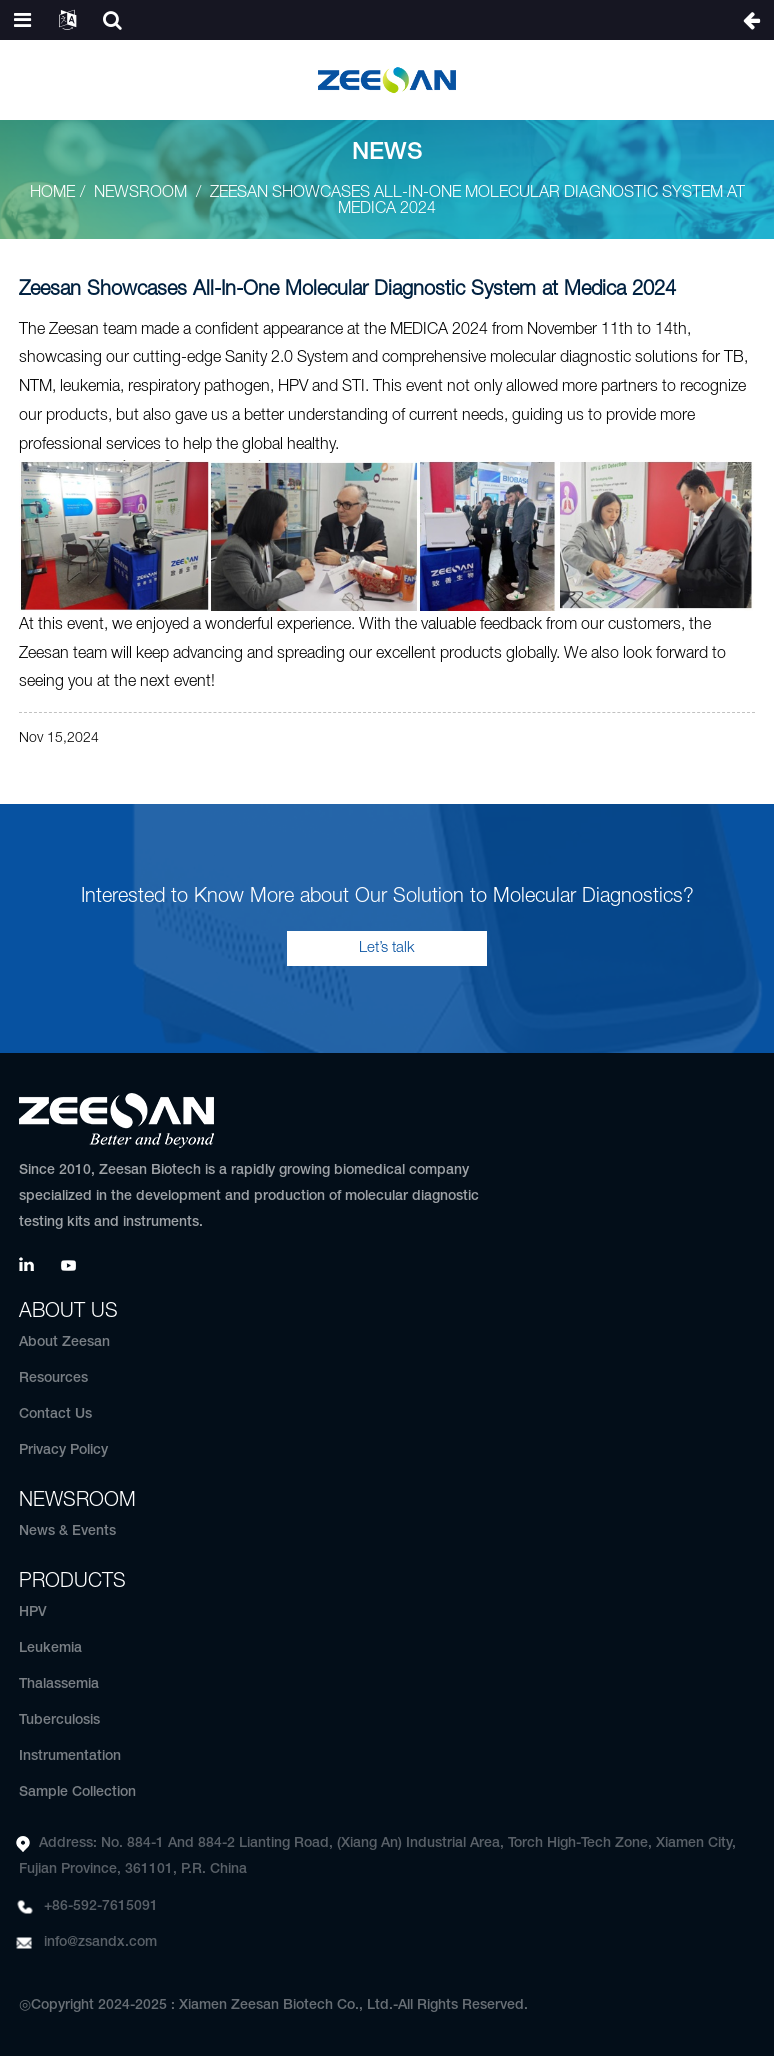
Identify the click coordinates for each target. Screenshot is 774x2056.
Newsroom (140, 193)
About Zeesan (64, 1342)
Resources (53, 1378)
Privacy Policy (63, 1450)
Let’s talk (387, 948)
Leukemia (50, 1648)
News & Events (67, 1531)
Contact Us (55, 1414)
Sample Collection (77, 1792)
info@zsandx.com (100, 1942)
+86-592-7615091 (101, 1906)
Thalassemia (59, 1684)
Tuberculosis (59, 1720)
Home (52, 193)
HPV (33, 1612)
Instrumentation (70, 1756)
